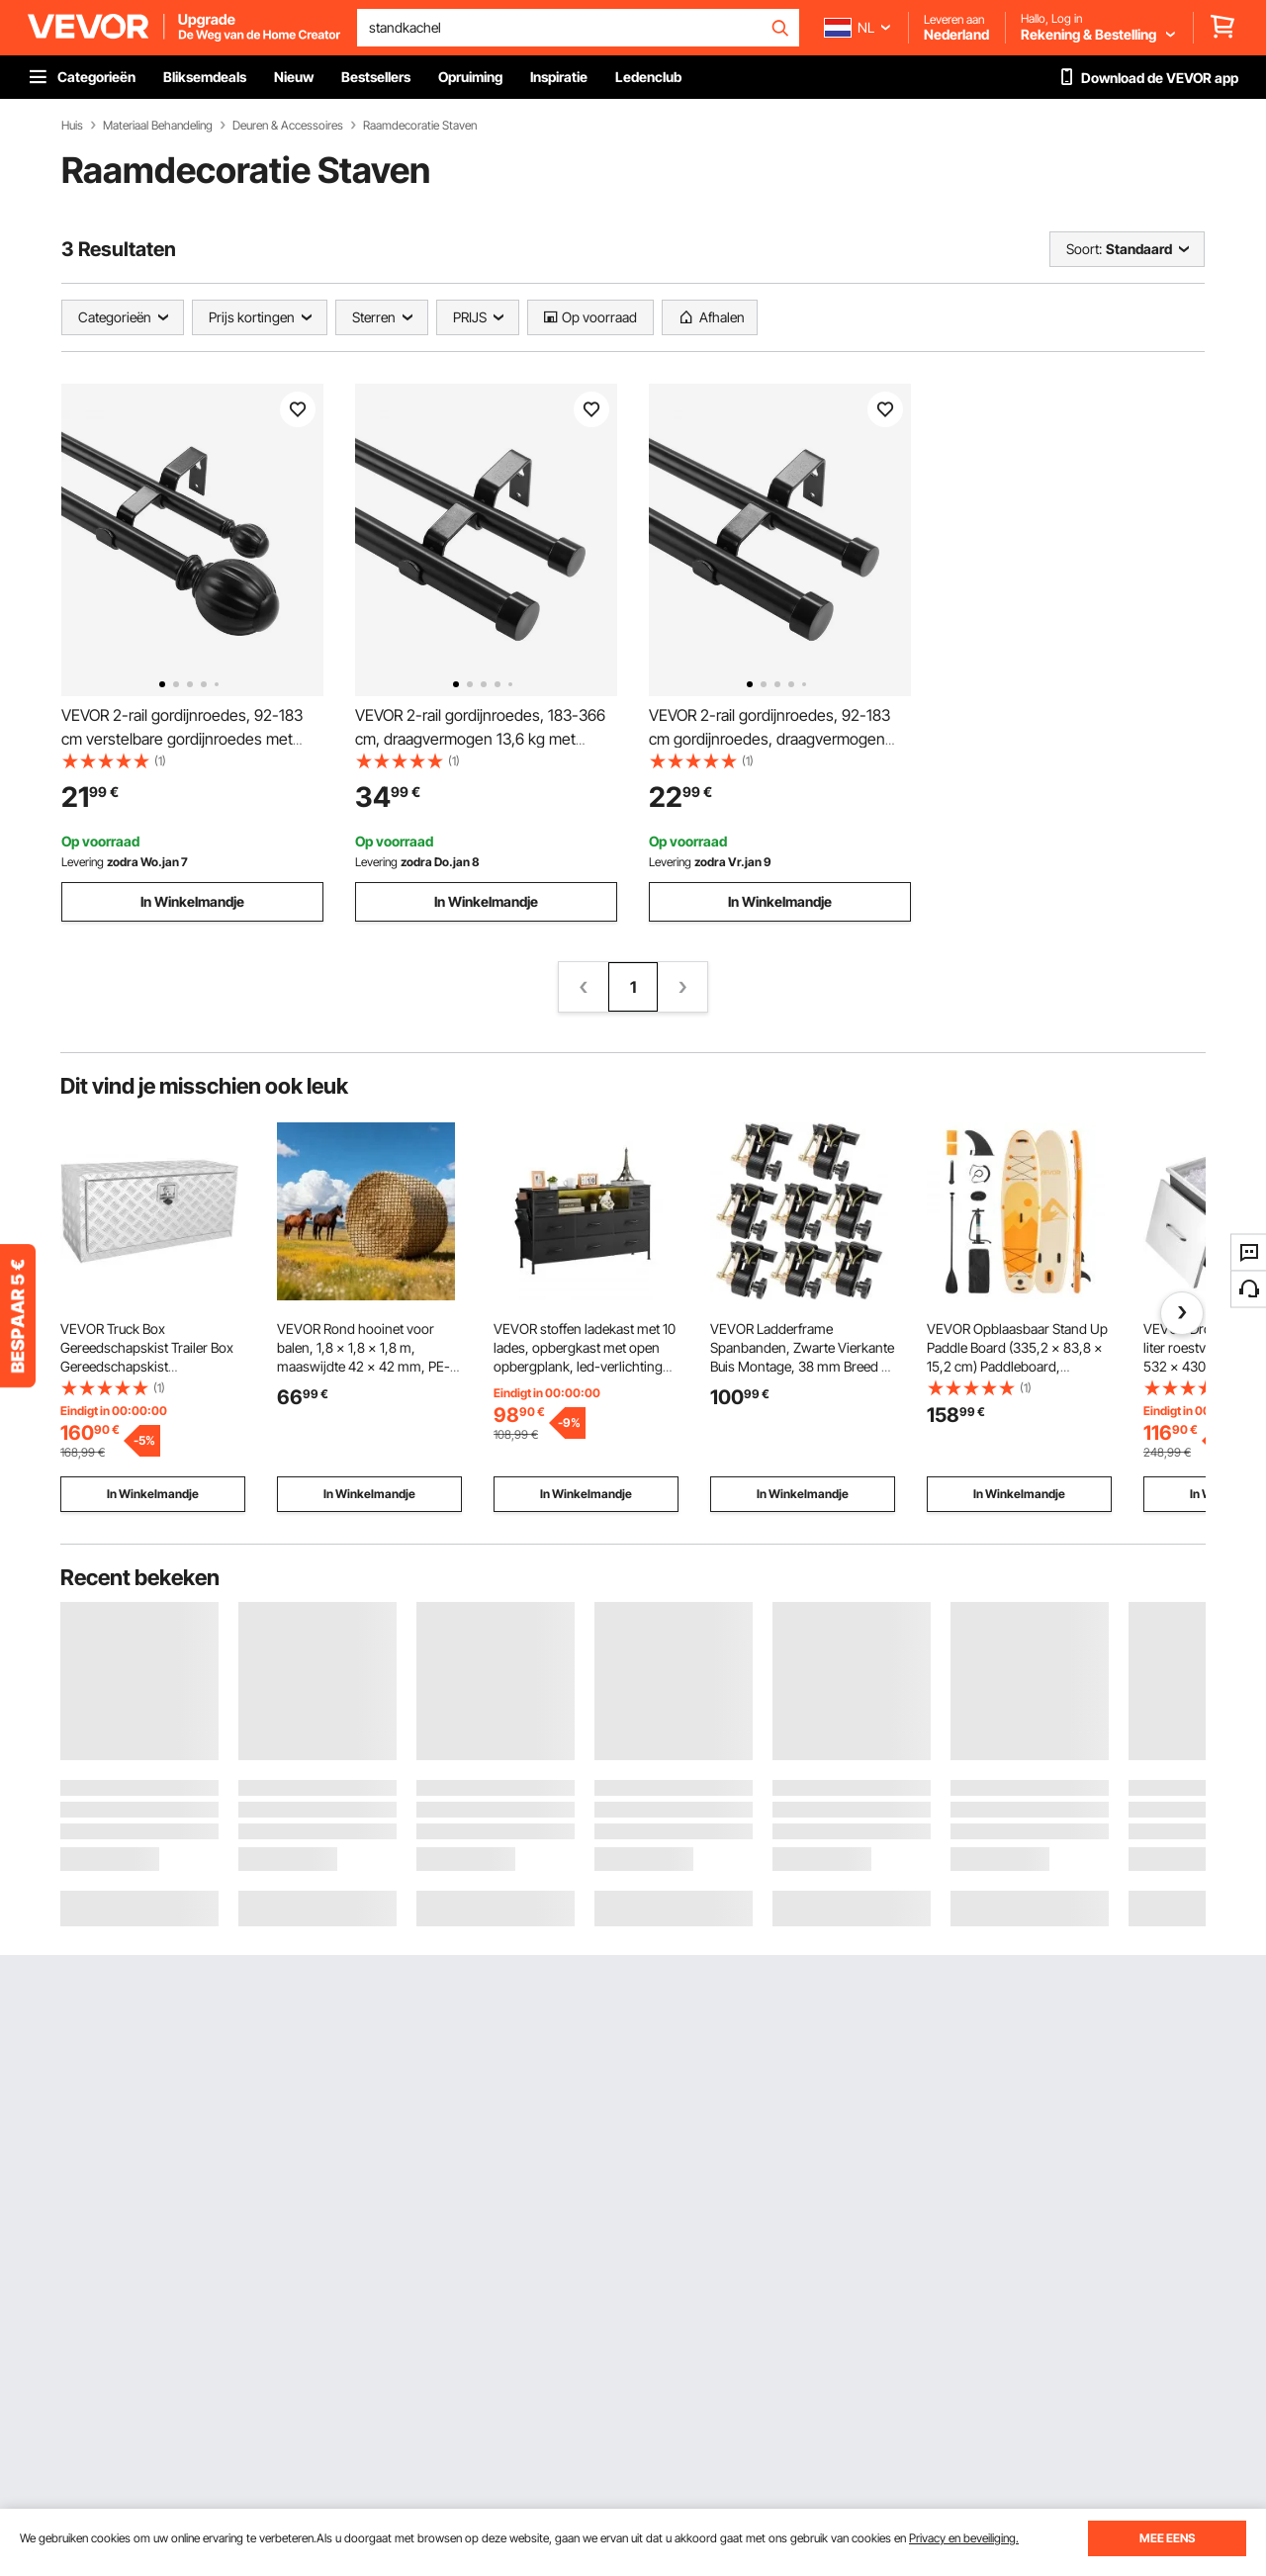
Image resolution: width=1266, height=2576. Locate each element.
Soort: (1084, 248)
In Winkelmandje (192, 901)
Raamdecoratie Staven (420, 126)
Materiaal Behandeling (158, 126)
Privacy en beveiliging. (964, 2538)
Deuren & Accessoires (287, 126)
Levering (82, 861)
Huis (72, 126)
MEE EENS (1167, 2538)
